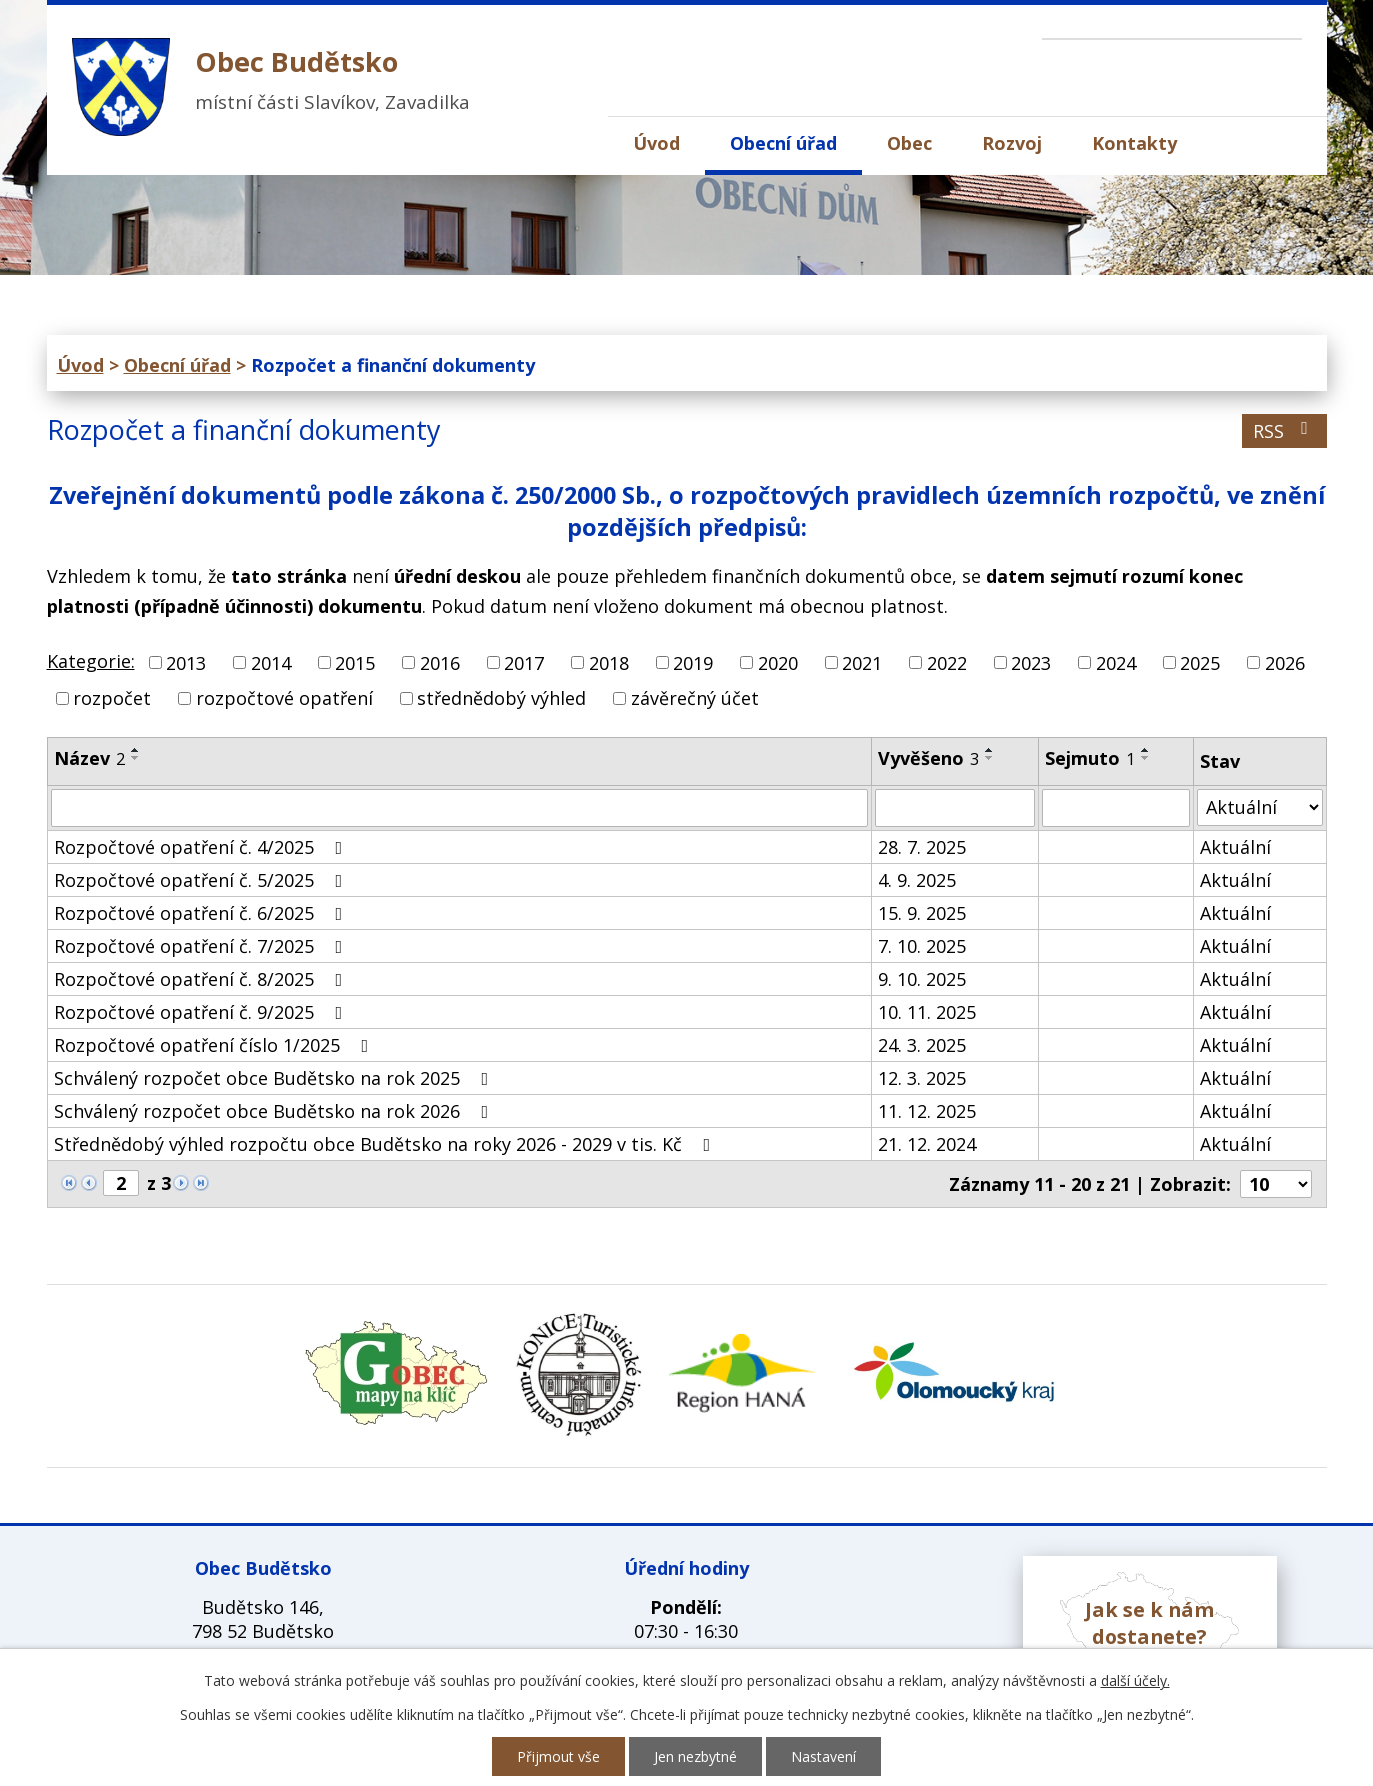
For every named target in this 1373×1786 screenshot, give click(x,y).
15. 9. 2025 (922, 913)
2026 (1285, 663)
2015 (355, 663)
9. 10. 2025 (922, 979)
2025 (1200, 663)
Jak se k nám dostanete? (1149, 1623)
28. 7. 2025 (922, 847)
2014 (271, 663)
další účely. (1135, 1680)
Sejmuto (1090, 758)
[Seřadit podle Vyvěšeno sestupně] (990, 758)
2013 (186, 663)
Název (89, 758)
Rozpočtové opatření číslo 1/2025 (215, 1045)
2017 (524, 663)
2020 (778, 663)
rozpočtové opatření (284, 698)
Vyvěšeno (928, 758)
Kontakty (1134, 143)
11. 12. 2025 (927, 1111)
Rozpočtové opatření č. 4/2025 (202, 847)
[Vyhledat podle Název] (459, 808)
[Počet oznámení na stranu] (1276, 1184)
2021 (862, 663)
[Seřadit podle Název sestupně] (136, 758)
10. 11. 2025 (927, 1012)
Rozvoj (1012, 143)
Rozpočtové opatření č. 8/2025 (202, 979)
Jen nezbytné (695, 1756)
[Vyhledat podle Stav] (1260, 807)
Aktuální (1235, 847)
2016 (440, 663)
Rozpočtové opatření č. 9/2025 (202, 1012)
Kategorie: (91, 661)
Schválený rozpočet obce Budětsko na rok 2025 (275, 1078)
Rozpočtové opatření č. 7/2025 (202, 946)
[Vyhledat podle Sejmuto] (1115, 808)
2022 (947, 663)
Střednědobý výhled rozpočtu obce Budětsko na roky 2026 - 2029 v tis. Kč (386, 1144)
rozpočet (112, 698)
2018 (609, 663)
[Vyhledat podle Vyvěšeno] (955, 808)
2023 (1031, 663)
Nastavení (823, 1756)
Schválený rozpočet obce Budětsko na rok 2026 (275, 1111)
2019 (693, 663)
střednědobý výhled (501, 698)
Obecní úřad (783, 143)
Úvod (656, 143)
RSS (1284, 431)
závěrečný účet (695, 698)
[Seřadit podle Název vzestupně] (136, 750)
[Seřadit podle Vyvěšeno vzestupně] (990, 750)
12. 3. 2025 (922, 1078)
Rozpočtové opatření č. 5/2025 (202, 880)
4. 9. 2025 (917, 880)
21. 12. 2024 (927, 1144)
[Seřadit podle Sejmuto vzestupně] (1146, 750)
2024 (1116, 663)
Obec (909, 143)
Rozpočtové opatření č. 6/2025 (202, 913)
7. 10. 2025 (922, 946)
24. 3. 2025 (922, 1045)
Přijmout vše (558, 1756)
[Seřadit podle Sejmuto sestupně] (1146, 758)
